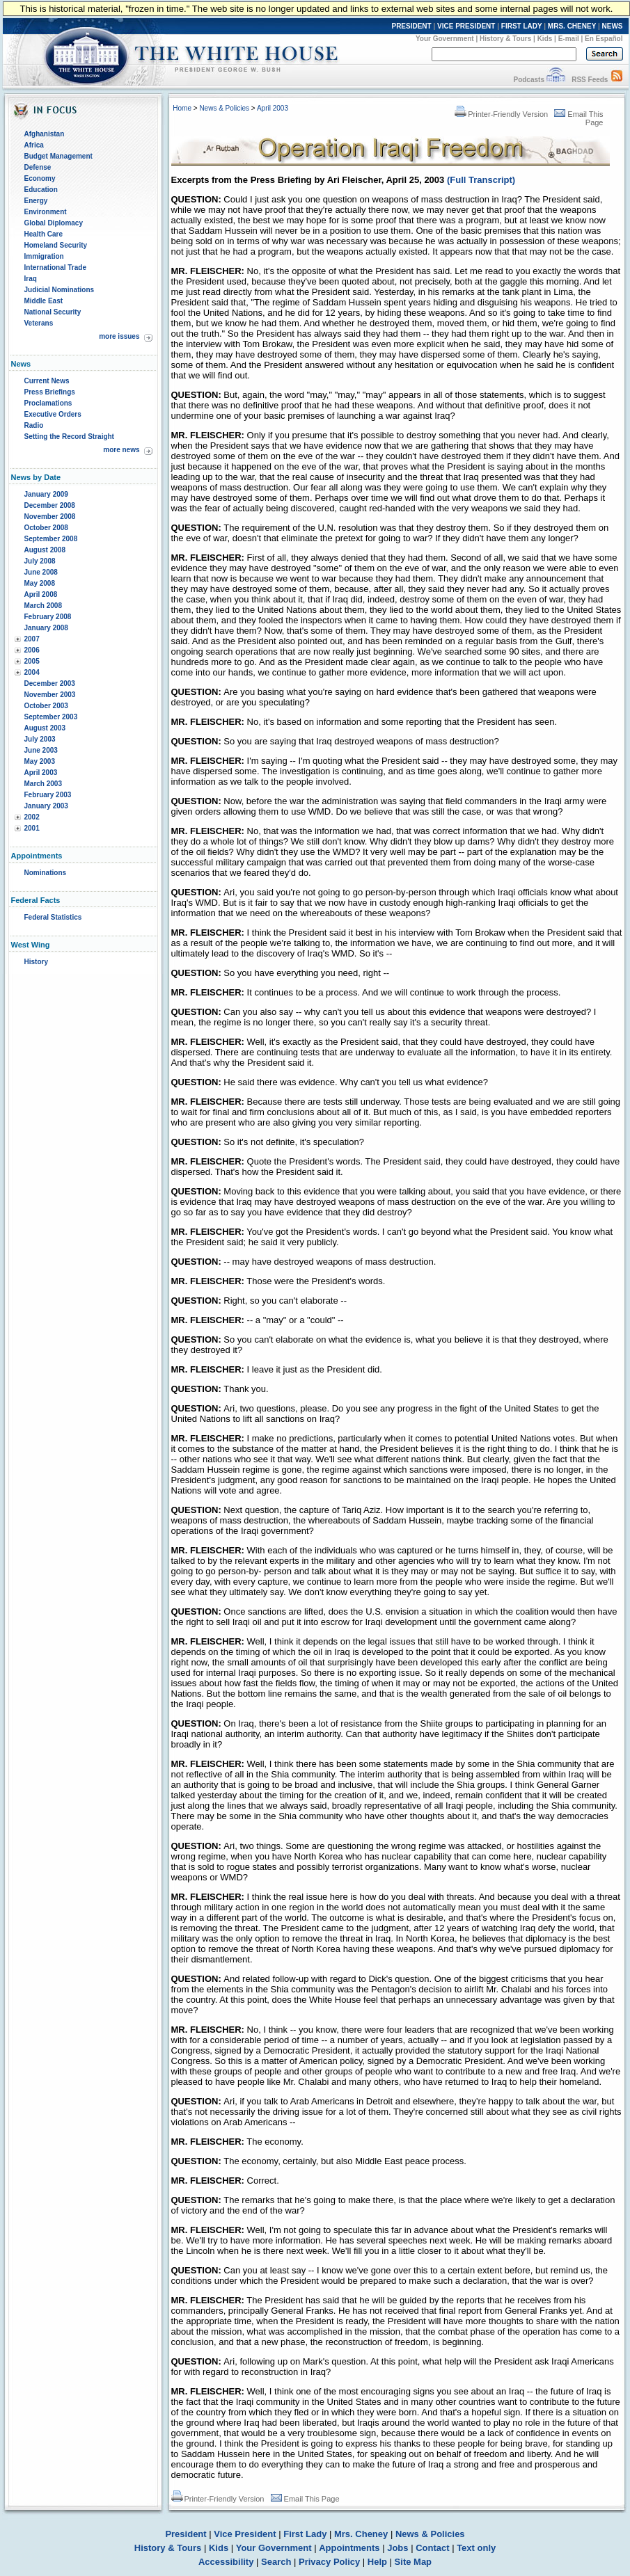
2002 (32, 817)
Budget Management (58, 156)
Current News (47, 381)
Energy (36, 201)
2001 (32, 828)
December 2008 (49, 505)
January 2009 (46, 494)
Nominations (45, 873)
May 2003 (39, 761)
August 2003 (44, 728)
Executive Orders (52, 414)
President (185, 2534)
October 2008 (46, 527)
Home (182, 108)
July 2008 (40, 561)
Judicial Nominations (59, 290)
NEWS (612, 26)
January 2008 (46, 628)
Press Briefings (49, 392)
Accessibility (226, 2562)
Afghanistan (44, 134)
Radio (34, 425)
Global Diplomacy (53, 223)
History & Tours (505, 38)
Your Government (445, 38)
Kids (545, 38)
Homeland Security (56, 245)
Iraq (30, 278)
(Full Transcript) (481, 180)
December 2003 (49, 683)
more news (121, 450)
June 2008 (41, 572)
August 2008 (44, 550)
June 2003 (41, 750)
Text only (476, 2548)
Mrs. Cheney (361, 2534)
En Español (603, 38)
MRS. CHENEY (572, 26)
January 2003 (46, 806)
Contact (432, 2548)
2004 (32, 672)
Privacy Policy (329, 2562)
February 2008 (48, 617)
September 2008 (51, 539)
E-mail (568, 38)
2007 (32, 639)
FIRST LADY (521, 26)
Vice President (245, 2534)
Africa (34, 145)
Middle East (43, 301)
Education (41, 189)
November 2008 (50, 516)
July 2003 (40, 739)
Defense (38, 167)
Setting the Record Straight (69, 436)
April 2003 (41, 772)
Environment (45, 212)
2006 (32, 650)
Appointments (349, 2548)
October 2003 (46, 706)
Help (377, 2562)
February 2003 (48, 795)
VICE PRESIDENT (466, 26)
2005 (32, 661)
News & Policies (224, 108)
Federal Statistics (53, 917)
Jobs (397, 2548)
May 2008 (39, 583)
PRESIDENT (411, 26)
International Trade (55, 267)
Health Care (43, 234)
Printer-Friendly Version (501, 114)
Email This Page (305, 2499)
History (36, 962)
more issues (119, 336)
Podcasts (528, 79)
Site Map (413, 2562)
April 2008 (41, 594)
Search (276, 2562)
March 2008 (43, 605)
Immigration (44, 256)
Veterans (39, 323)
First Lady (304, 2534)
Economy (40, 178)
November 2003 (50, 694)
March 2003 (43, 783)
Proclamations (48, 403)
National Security (52, 312)
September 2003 (51, 717)
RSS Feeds (590, 79)
